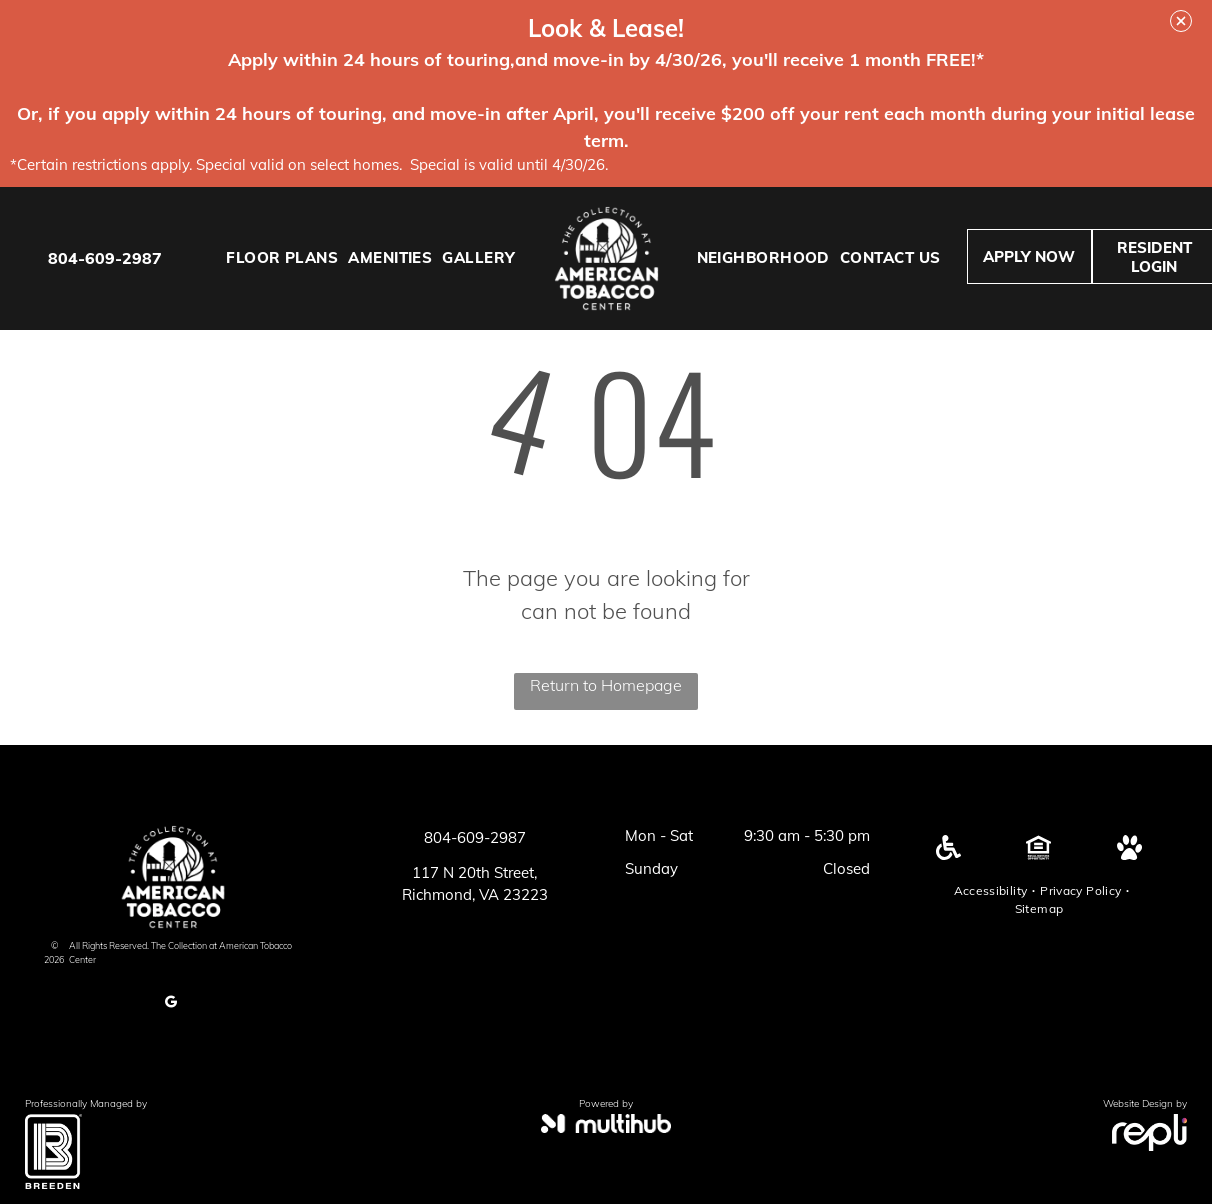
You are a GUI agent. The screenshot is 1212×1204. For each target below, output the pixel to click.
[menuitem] (282, 258)
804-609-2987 (105, 258)
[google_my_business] (171, 1004)
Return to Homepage (606, 685)
